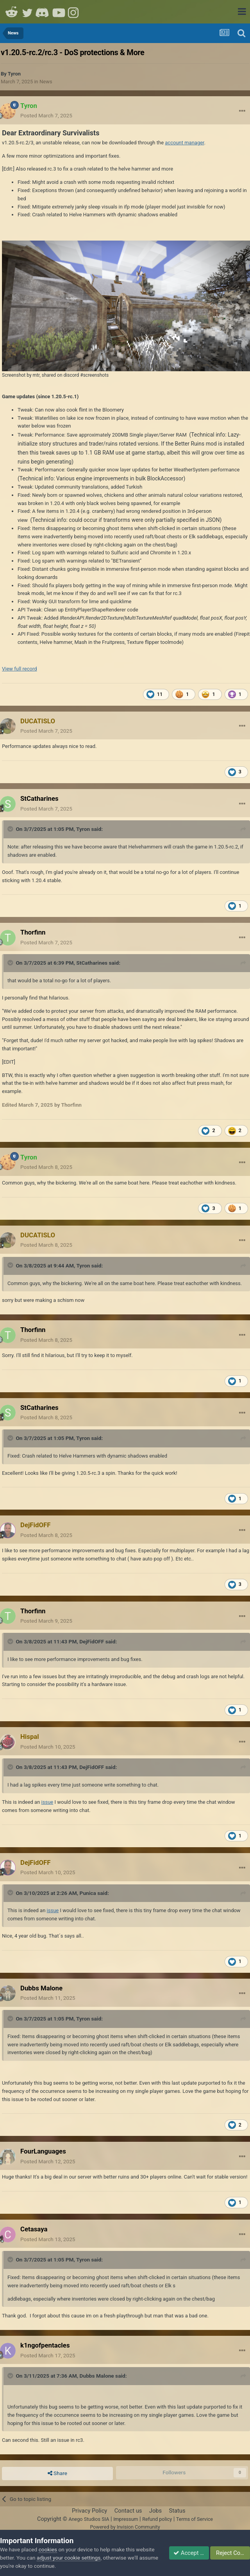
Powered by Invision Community (125, 2527)
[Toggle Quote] (10, 829)
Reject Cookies (226, 2552)
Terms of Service (194, 2519)
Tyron (14, 74)
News (45, 81)
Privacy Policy (89, 2510)
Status (177, 2510)
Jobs (155, 2510)
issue (47, 1802)
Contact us (128, 2510)
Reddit (12, 12)
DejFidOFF (91, 1641)
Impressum (125, 2519)
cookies (48, 2549)
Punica (88, 1893)
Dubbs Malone (97, 2376)
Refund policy (157, 2519)
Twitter (27, 12)
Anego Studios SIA (88, 2519)
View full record (19, 669)
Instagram (74, 12)
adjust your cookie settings (98, 2557)
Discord (43, 12)
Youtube (58, 12)
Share (57, 2473)
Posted (46, 115)
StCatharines (91, 963)
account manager (184, 143)
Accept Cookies (172, 2552)
